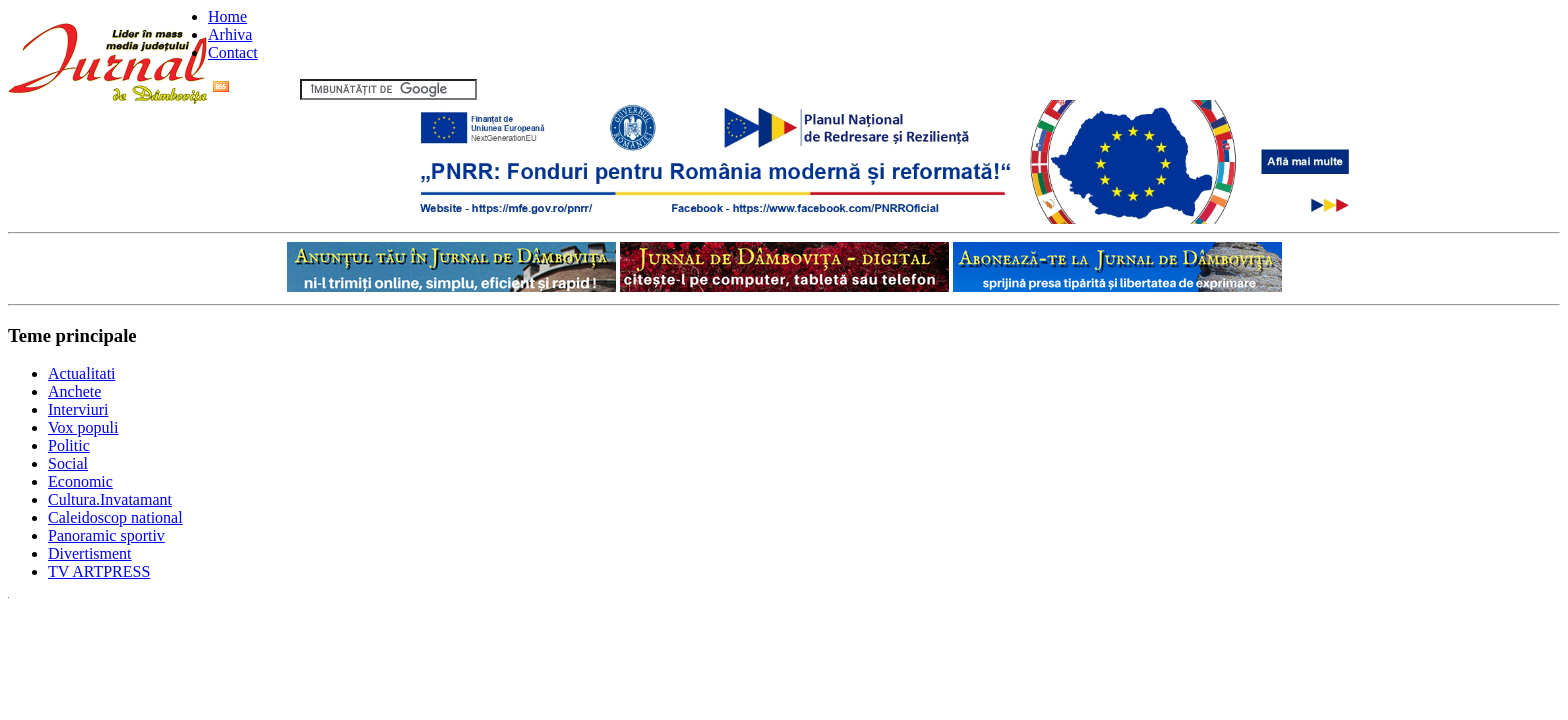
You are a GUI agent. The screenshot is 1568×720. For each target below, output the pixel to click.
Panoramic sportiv (106, 535)
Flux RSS (254, 88)
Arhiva (230, 34)
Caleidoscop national (115, 517)
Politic (69, 445)
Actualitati (82, 373)
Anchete (74, 391)
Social (68, 463)
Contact (233, 52)
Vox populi (83, 427)
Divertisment (90, 553)
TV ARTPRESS (99, 571)
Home (227, 16)
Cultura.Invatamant (110, 499)
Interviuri (78, 409)
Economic (80, 481)
